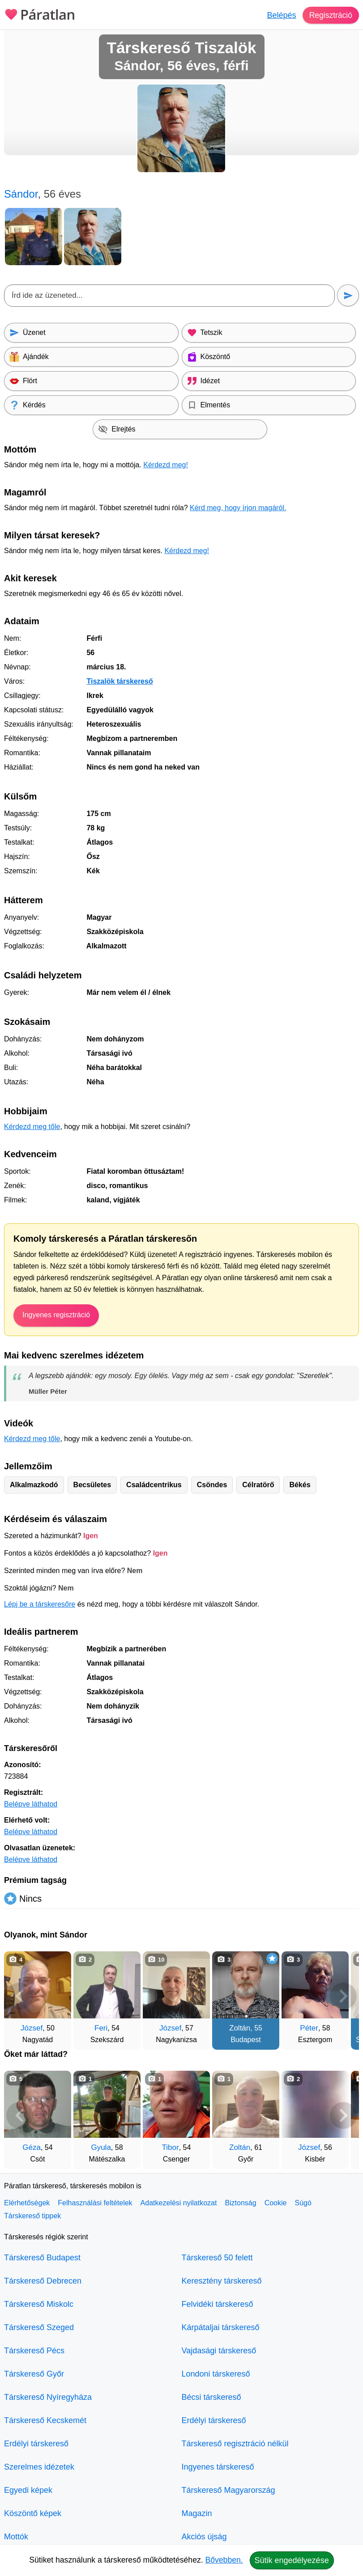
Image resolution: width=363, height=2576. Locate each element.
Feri (100, 2028)
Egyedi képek (28, 2490)
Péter (309, 2028)
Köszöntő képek (32, 2513)
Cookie (276, 2203)
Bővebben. (224, 2559)
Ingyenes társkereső (218, 2466)
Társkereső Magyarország (228, 2490)
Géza (31, 2147)
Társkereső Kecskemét (45, 2420)
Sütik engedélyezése (292, 2560)
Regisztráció (330, 15)
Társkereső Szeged (39, 2327)
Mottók (16, 2536)
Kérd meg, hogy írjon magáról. (238, 508)
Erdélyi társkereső (36, 2443)
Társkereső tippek (32, 2216)
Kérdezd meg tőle (32, 1126)
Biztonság (240, 2203)
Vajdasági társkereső (219, 2350)
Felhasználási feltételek (95, 2203)
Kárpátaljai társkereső (221, 2327)
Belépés (280, 15)
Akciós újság (204, 2536)
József (32, 2028)
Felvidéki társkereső (217, 2304)
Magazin (197, 2513)
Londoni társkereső (216, 2373)
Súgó (303, 2203)
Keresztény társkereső (222, 2280)
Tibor (170, 2147)
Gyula (101, 2147)
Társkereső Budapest (42, 2257)
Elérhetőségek (27, 2203)
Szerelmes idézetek (39, 2466)
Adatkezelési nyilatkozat (179, 2203)
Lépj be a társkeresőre (39, 1604)
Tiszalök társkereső (119, 681)
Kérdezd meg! (165, 465)
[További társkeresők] (343, 1996)
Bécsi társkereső (211, 2397)
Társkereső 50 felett (217, 2257)
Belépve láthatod (30, 1804)
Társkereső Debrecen (42, 2280)
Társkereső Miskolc (38, 2304)
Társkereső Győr (34, 2373)
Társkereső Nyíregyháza (48, 2397)
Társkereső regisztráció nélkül (235, 2443)
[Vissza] (19, 1996)
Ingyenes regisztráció (56, 1315)
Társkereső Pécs (34, 2350)
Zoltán (239, 2028)
